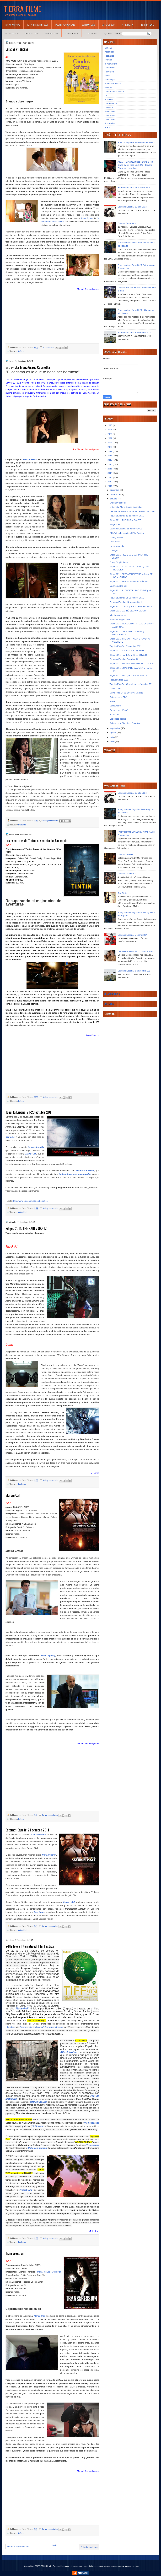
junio (112, 741)
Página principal (12, 24)
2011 (110, 486)
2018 (110, 455)
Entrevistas (22, 824)
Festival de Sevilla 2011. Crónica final (135, 951)
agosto (113, 732)
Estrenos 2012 (71, 33)
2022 (110, 438)
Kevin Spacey (47, 1655)
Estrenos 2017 (128, 24)
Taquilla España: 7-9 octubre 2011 (125, 646)
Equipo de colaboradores (115, 33)
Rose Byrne (87, 218)
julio (112, 737)
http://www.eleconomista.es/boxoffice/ (30, 1201)
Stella (112, 701)
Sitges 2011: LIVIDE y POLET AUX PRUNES (130, 606)
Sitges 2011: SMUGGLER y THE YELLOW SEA (131, 663)
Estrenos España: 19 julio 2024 (132, 207)
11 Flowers (37, 2126)
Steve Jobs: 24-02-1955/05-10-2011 (126, 693)
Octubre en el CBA (118, 697)
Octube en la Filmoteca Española (124, 723)
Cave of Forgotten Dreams (49, 2027)
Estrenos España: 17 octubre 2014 (134, 187)
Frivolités (109, 99)
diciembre (115, 490)
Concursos (110, 115)
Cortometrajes (111, 103)
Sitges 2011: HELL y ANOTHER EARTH (128, 675)
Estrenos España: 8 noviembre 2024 (134, 332)
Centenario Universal (114, 91)
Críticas (21, 351)
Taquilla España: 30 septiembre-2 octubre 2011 (131, 684)
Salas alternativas (113, 83)
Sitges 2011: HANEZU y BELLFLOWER (128, 655)
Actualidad (22, 1212)
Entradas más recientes (18, 2546)
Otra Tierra (114, 541)
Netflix (107, 75)
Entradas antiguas (88, 2547)
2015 (110, 469)
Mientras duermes (85, 1170)
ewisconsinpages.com (112, 2566)
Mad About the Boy (118, 586)
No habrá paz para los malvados (75, 1174)
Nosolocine (110, 111)
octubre (114, 498)
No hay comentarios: (51, 820)
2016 (110, 464)
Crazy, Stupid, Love (118, 562)
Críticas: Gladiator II (127, 873)
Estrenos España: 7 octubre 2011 (125, 659)
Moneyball (22, 2008)
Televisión (109, 72)
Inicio (54, 2545)
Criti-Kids (109, 107)
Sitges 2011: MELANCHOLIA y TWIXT (127, 650)
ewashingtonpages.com (73, 2566)
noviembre (115, 494)
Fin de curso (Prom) (118, 710)
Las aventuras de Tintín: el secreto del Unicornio (36, 840)
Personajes (110, 79)
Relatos (108, 87)
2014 (110, 473)
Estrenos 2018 (108, 24)
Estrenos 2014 (31, 33)
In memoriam (111, 64)
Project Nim (26, 2190)
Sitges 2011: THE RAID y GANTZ (26, 1228)
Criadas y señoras (16, 49)
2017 (110, 460)
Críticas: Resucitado (127, 223)
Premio (108, 127)
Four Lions (114, 714)
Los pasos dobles (117, 719)
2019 (110, 451)
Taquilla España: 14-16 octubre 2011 (126, 598)
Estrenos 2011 (91, 33)
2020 (110, 447)
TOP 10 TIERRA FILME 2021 (37, 24)
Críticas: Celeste (125, 854)
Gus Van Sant (27, 2027)
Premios (108, 60)
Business (109, 1004)
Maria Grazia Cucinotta (49, 2272)
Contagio (10, 1137)
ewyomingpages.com (130, 2566)
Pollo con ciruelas (37, 2148)
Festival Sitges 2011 (118, 680)
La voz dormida (36, 1147)
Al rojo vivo (110, 123)
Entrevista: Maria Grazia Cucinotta (27, 367)
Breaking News (112, 993)
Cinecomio (109, 119)
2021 (110, 442)
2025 (110, 425)
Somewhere (115, 706)
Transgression (30, 459)
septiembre (115, 728)
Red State (122, 893)
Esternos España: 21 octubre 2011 (27, 1829)
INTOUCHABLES (38, 2102)
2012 (110, 481)
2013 (110, 477)
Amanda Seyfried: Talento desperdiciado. (137, 142)
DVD (107, 95)
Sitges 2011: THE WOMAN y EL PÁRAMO (129, 581)
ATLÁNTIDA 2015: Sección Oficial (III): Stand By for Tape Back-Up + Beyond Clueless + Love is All (135, 165)
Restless (11, 2027)
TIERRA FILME (22, 8)
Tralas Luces (115, 688)
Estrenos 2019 (88, 24)
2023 (110, 434)
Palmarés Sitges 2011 (119, 619)
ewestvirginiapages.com (93, 2566)
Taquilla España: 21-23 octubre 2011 (29, 1112)
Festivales (22, 1484)
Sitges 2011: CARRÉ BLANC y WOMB (127, 611)
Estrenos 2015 (11, 33)
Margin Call (30, 1154)
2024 (110, 429)
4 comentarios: (49, 347)
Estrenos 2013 (51, 33)
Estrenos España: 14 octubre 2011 (125, 602)
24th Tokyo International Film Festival (29, 1946)
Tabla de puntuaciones (65, 24)
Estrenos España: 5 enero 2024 (132, 935)
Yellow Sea (93, 2123)
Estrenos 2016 (147, 24)
